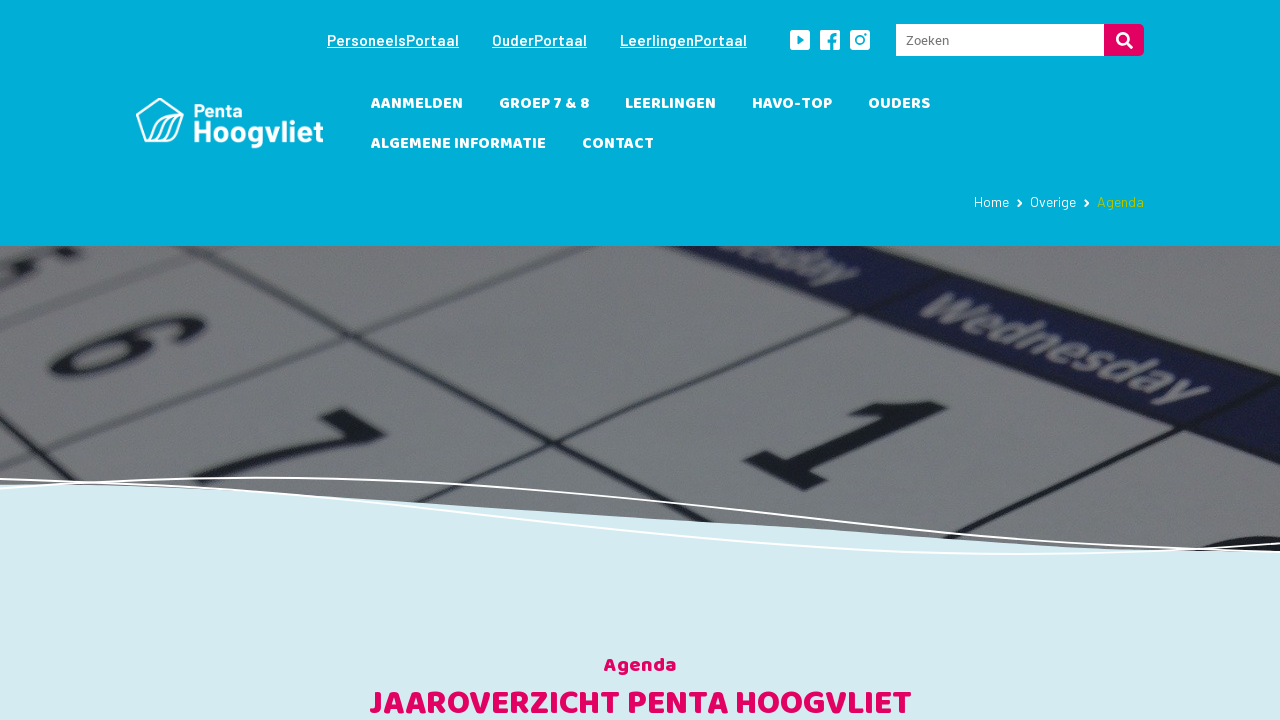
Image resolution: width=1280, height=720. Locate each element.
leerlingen (670, 103)
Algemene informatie (458, 143)
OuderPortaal (539, 40)
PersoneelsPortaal (393, 40)
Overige (1053, 201)
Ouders (899, 103)
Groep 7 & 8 (544, 103)
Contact (618, 143)
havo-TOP (792, 103)
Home (991, 201)
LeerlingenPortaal (683, 40)
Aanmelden (417, 103)
